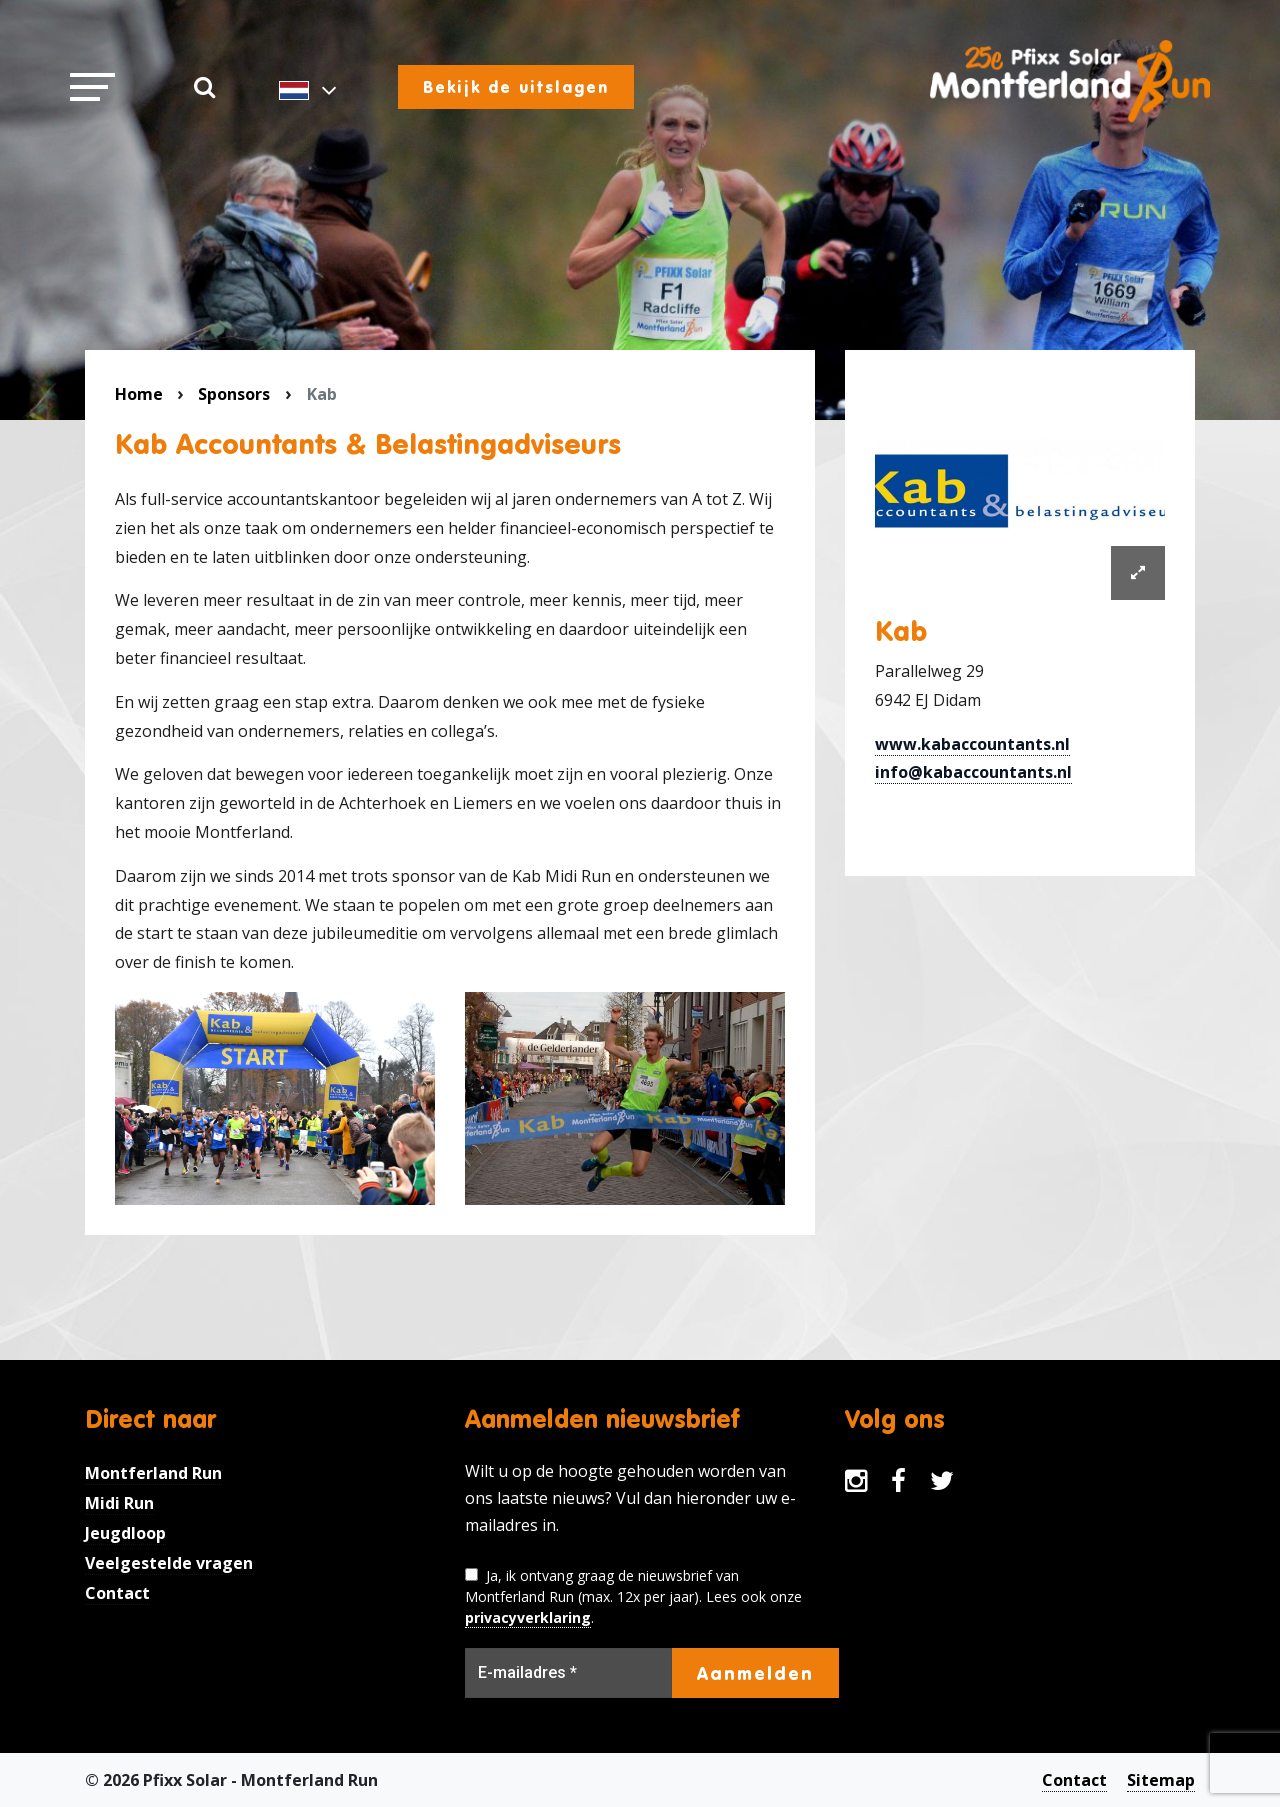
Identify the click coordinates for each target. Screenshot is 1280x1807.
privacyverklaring (528, 1617)
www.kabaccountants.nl (972, 744)
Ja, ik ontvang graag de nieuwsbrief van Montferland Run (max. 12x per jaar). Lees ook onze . (633, 1597)
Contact (117, 1593)
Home (139, 394)
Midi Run (119, 1503)
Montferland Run (153, 1473)
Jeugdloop (125, 1533)
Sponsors (234, 394)
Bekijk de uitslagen (516, 87)
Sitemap (1161, 1780)
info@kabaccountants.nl (973, 772)
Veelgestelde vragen (169, 1563)
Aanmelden (755, 1673)
